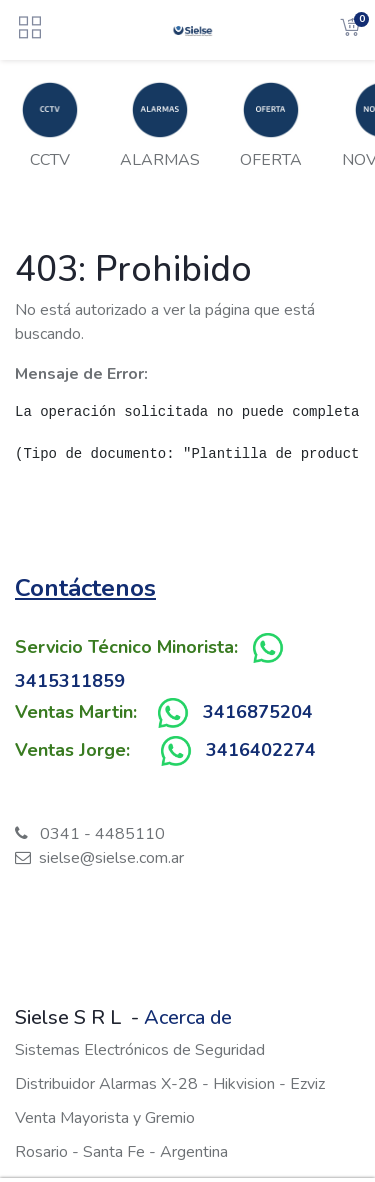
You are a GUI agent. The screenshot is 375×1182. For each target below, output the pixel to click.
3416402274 (261, 750)
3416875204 (258, 712)
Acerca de (188, 1017)
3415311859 (70, 681)
